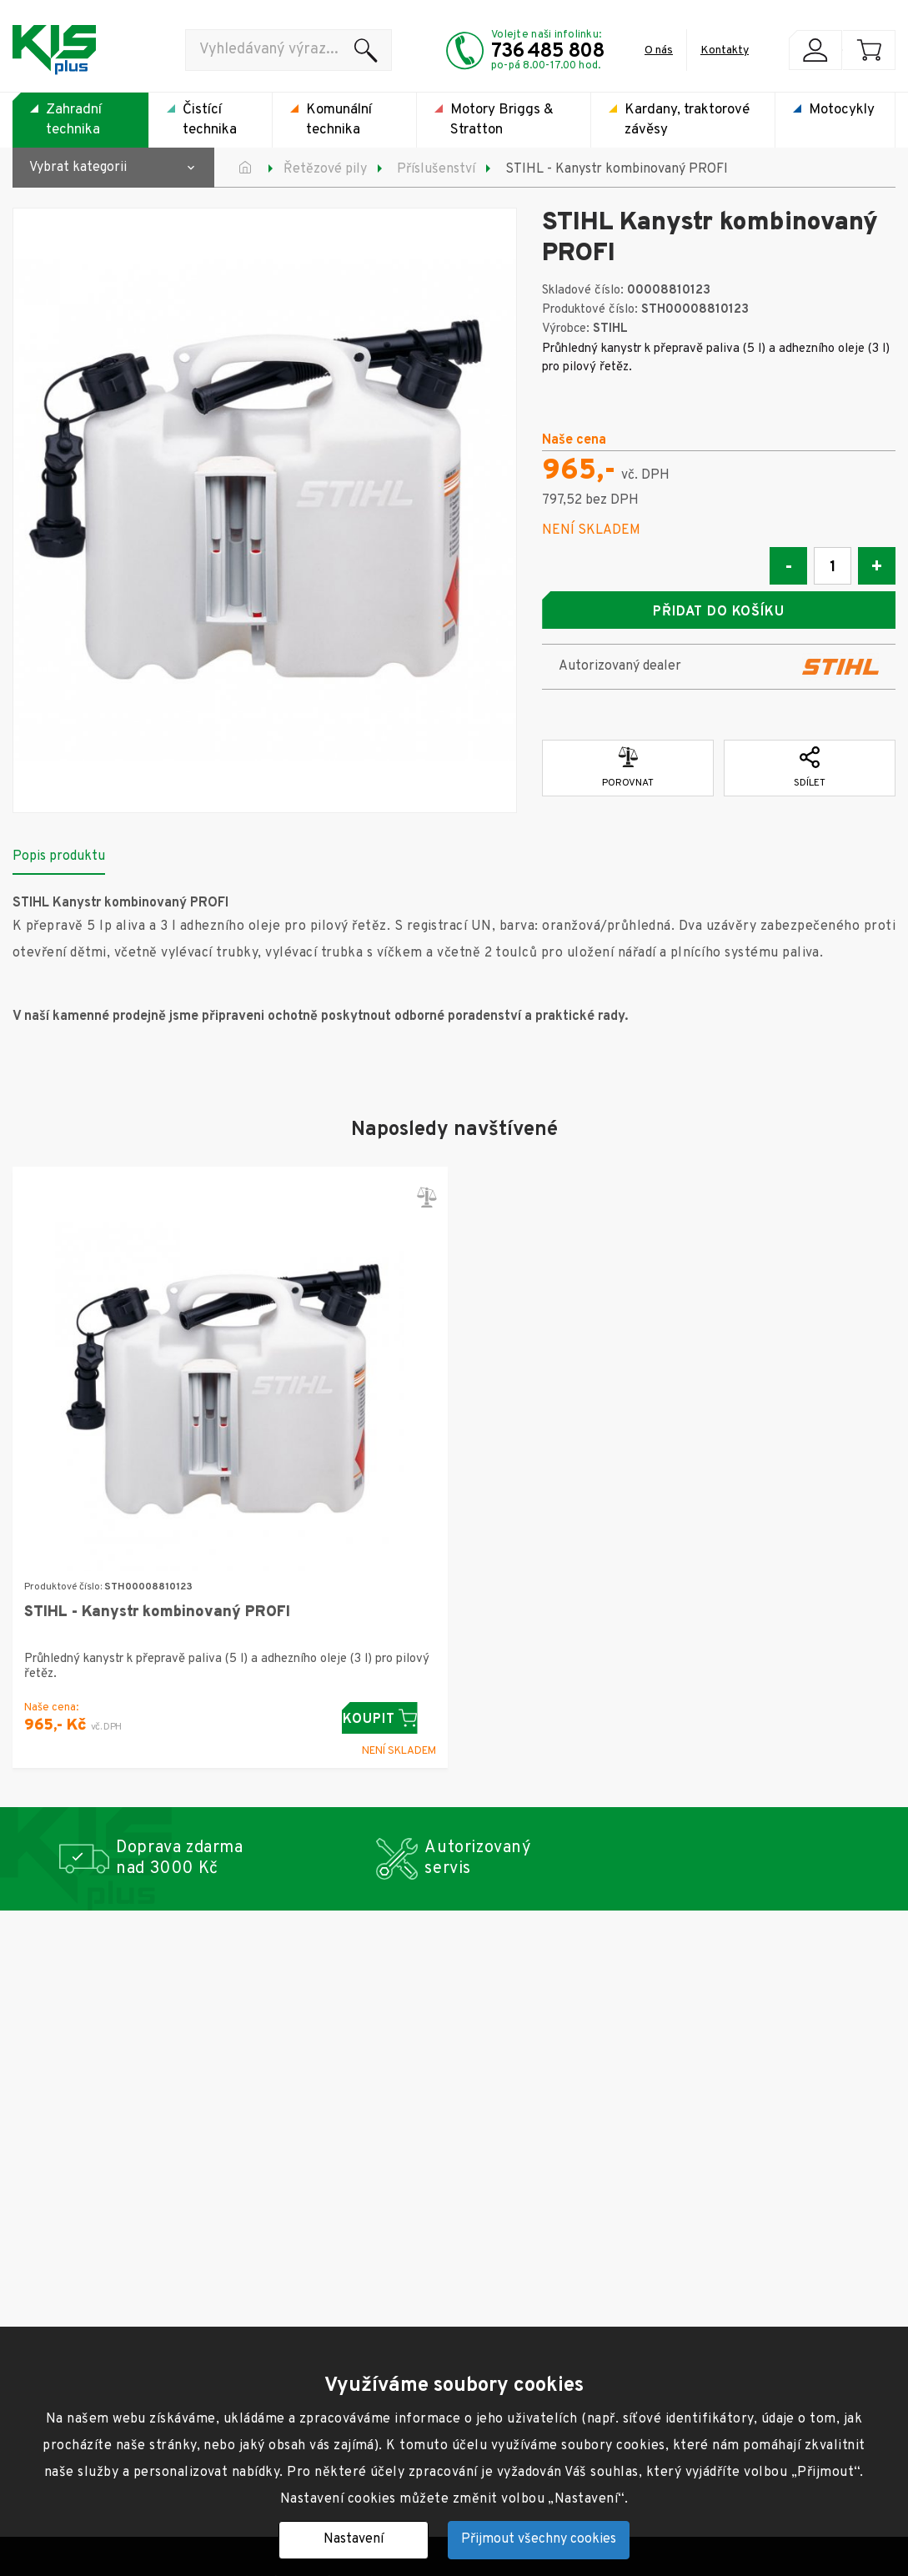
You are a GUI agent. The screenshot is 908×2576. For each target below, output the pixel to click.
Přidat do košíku (719, 612)
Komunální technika (339, 120)
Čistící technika (210, 120)
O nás (659, 50)
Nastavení (354, 2539)
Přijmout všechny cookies (538, 2539)
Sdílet (809, 764)
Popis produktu (59, 852)
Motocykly (842, 110)
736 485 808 (547, 51)
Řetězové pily (325, 169)
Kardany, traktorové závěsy (687, 120)
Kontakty (724, 50)
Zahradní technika (74, 120)
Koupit (389, 1714)
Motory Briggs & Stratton (502, 120)
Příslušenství (436, 169)
